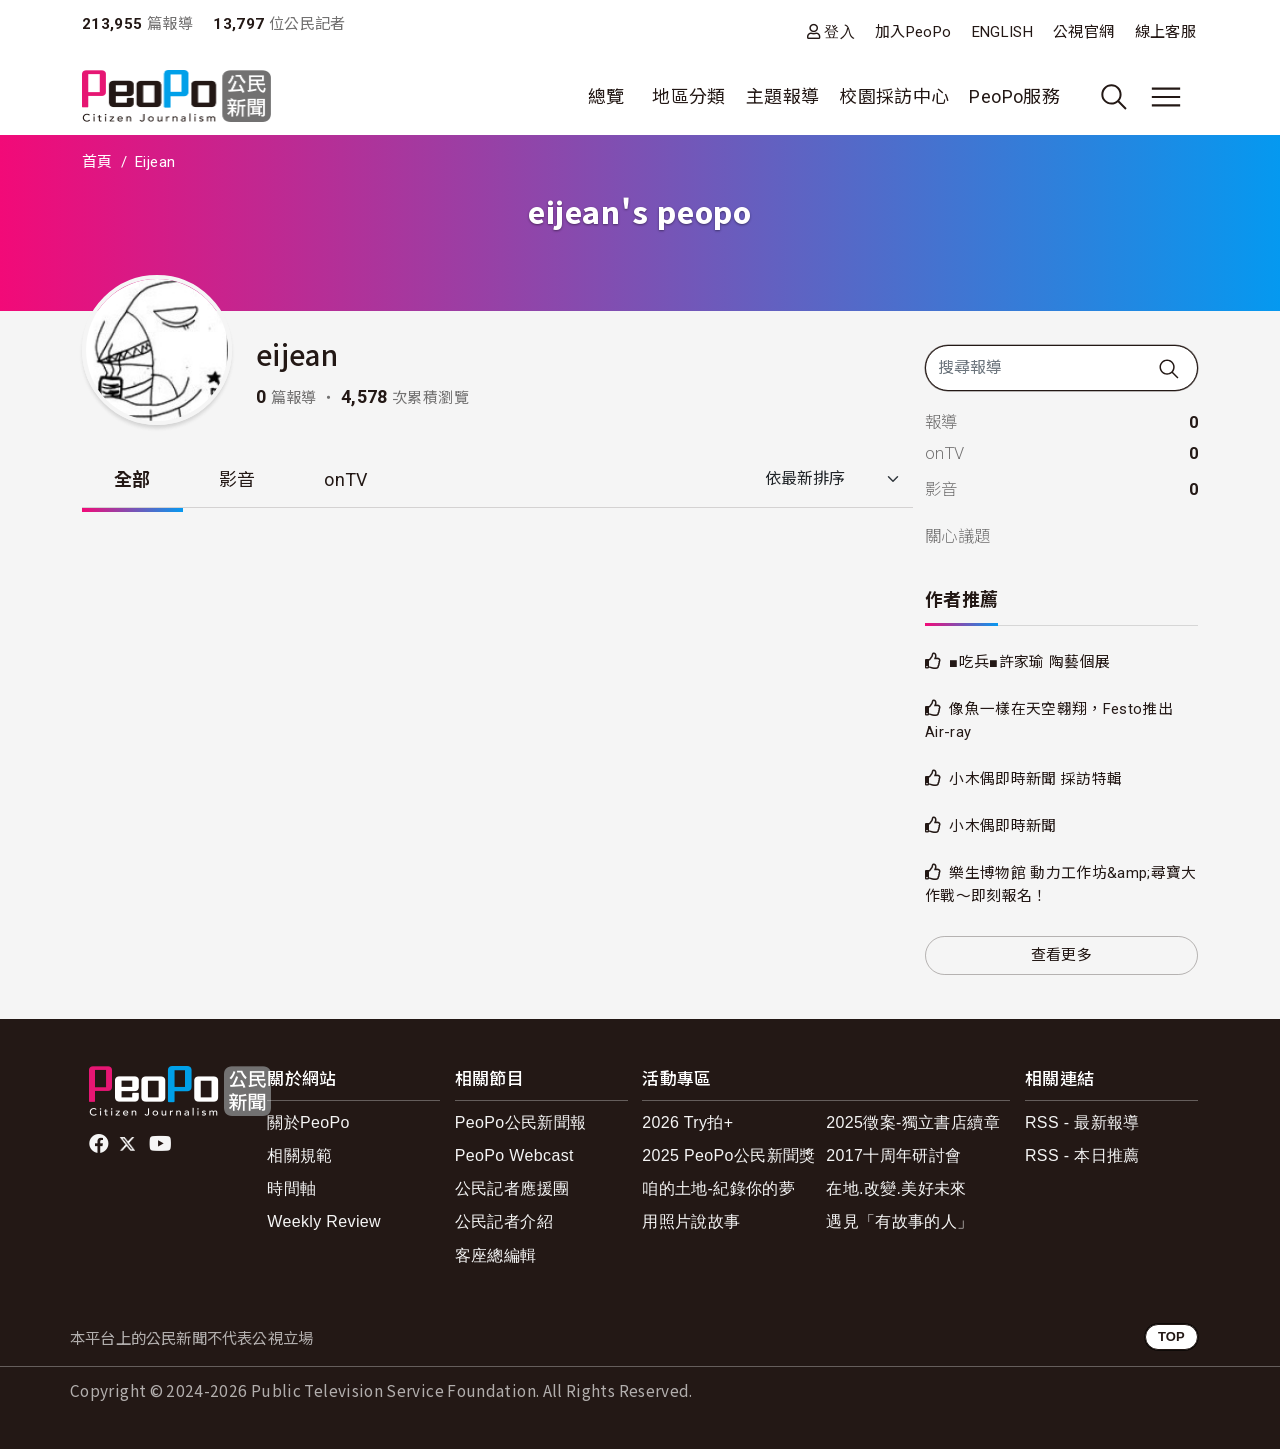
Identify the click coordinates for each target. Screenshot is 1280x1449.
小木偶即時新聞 (1006, 825)
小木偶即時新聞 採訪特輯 (1041, 778)
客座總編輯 (496, 1255)
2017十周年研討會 (893, 1155)
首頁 (97, 162)
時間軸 (291, 1188)
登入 (839, 31)
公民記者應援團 (512, 1188)
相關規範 (299, 1155)
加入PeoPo (913, 32)
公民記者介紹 (504, 1221)
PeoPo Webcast (514, 1155)
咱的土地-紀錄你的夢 (718, 1188)
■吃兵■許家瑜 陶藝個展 (1035, 661)
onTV (345, 479)
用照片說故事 (691, 1221)
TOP (1171, 1336)
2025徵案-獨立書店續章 (913, 1122)
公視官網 (1083, 32)
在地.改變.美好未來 (896, 1188)
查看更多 (1061, 955)
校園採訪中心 (894, 96)
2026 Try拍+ (687, 1122)
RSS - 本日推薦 (1082, 1155)
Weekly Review (324, 1221)
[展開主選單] (1166, 97)
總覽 (606, 96)
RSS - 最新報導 (1082, 1122)
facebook (100, 1144)
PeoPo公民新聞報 (521, 1122)
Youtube (162, 1144)
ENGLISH (1003, 32)
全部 (132, 479)
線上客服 (1165, 32)
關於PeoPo (308, 1122)
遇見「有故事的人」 (899, 1221)
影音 (237, 479)
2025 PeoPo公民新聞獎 (728, 1155)
